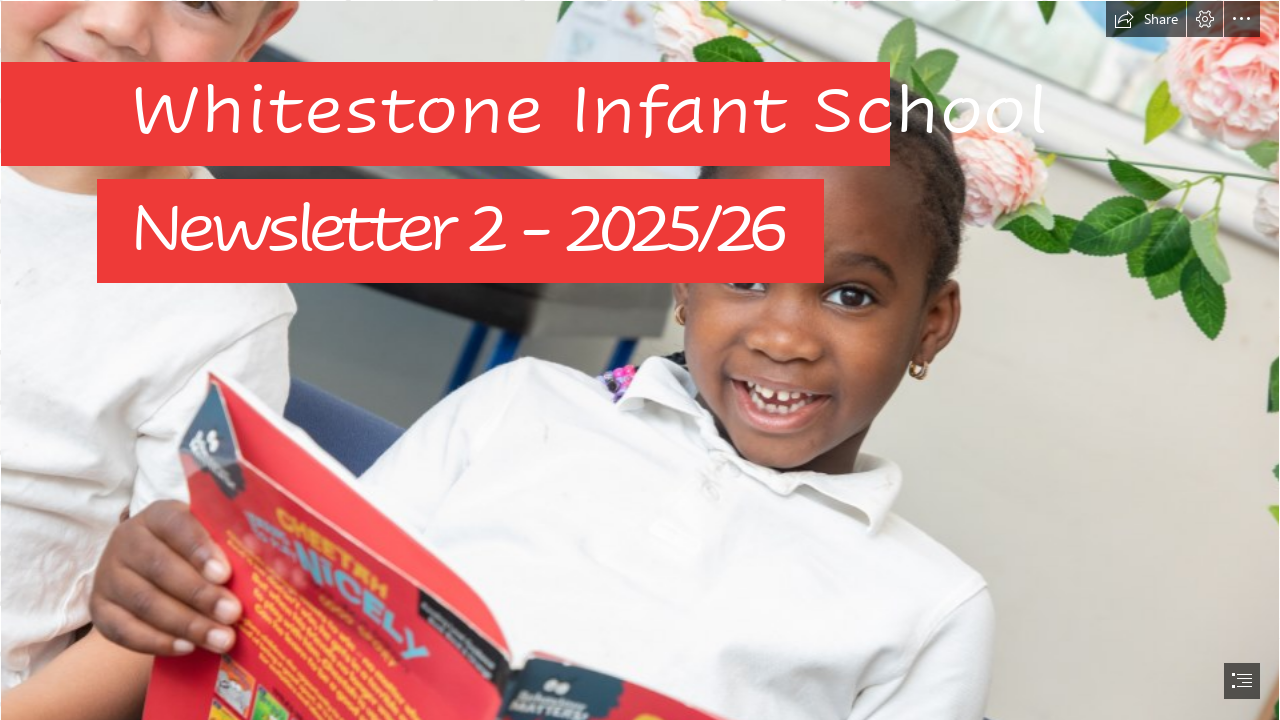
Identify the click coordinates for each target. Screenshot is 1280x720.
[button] (1146, 19)
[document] (640, 360)
